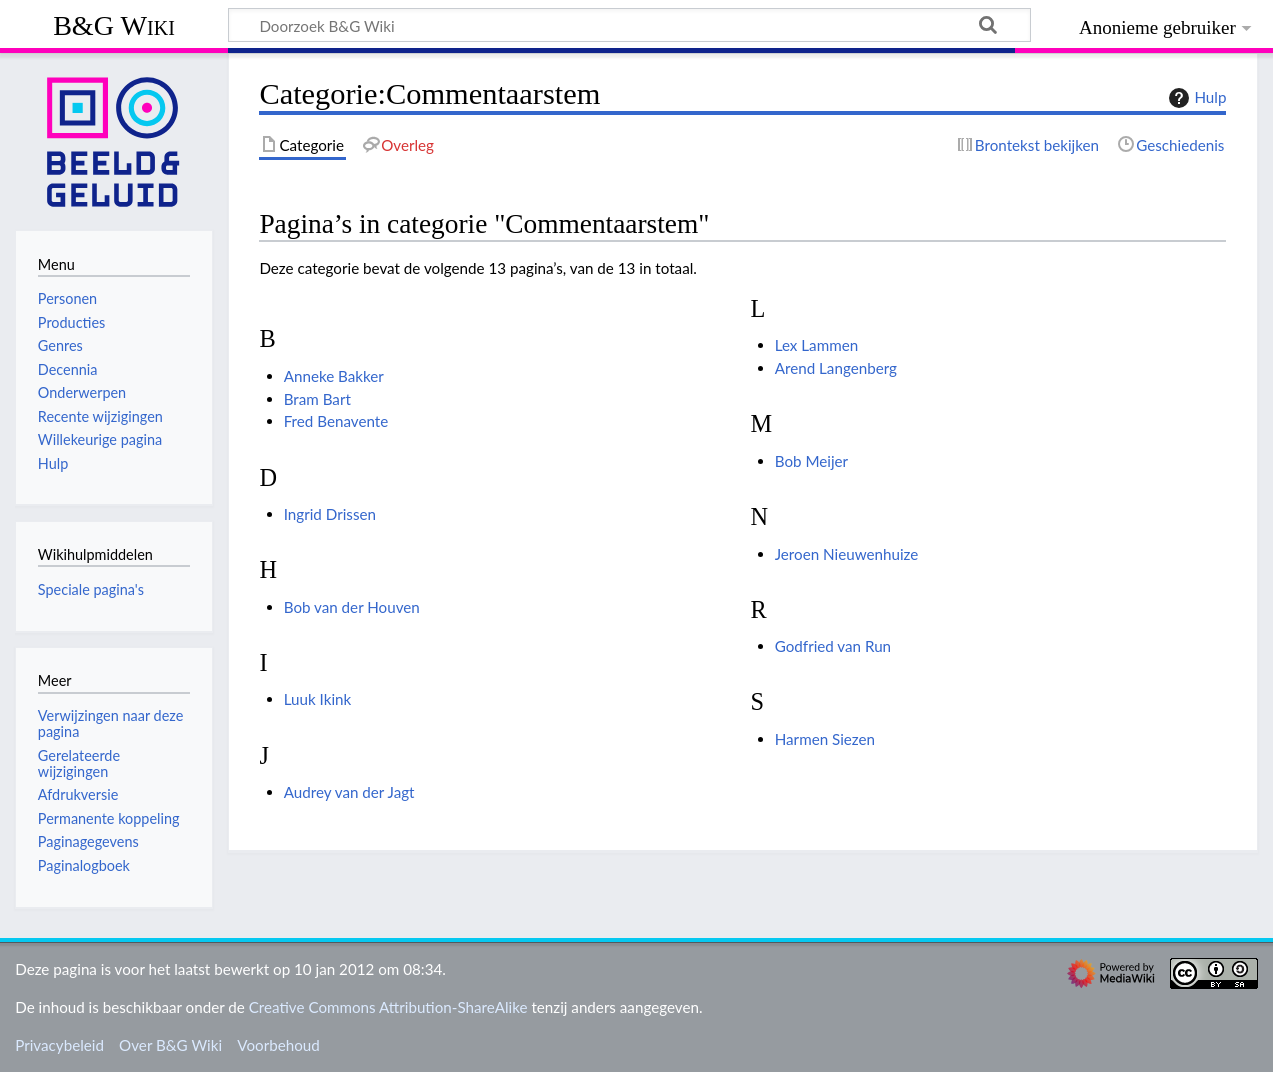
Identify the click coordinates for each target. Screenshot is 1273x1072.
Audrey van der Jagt (349, 792)
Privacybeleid (59, 1045)
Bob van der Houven (352, 607)
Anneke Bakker (334, 376)
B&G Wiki (114, 25)
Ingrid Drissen (330, 514)
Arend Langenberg (836, 368)
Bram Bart (317, 399)
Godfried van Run (833, 646)
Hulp (1195, 98)
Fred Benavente (336, 421)
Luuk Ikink (318, 699)
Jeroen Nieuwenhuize (847, 554)
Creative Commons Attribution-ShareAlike (388, 1007)
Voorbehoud (278, 1045)
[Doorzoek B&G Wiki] (629, 25)
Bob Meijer (811, 461)
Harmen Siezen (825, 739)
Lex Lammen (816, 345)
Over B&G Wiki (170, 1045)
